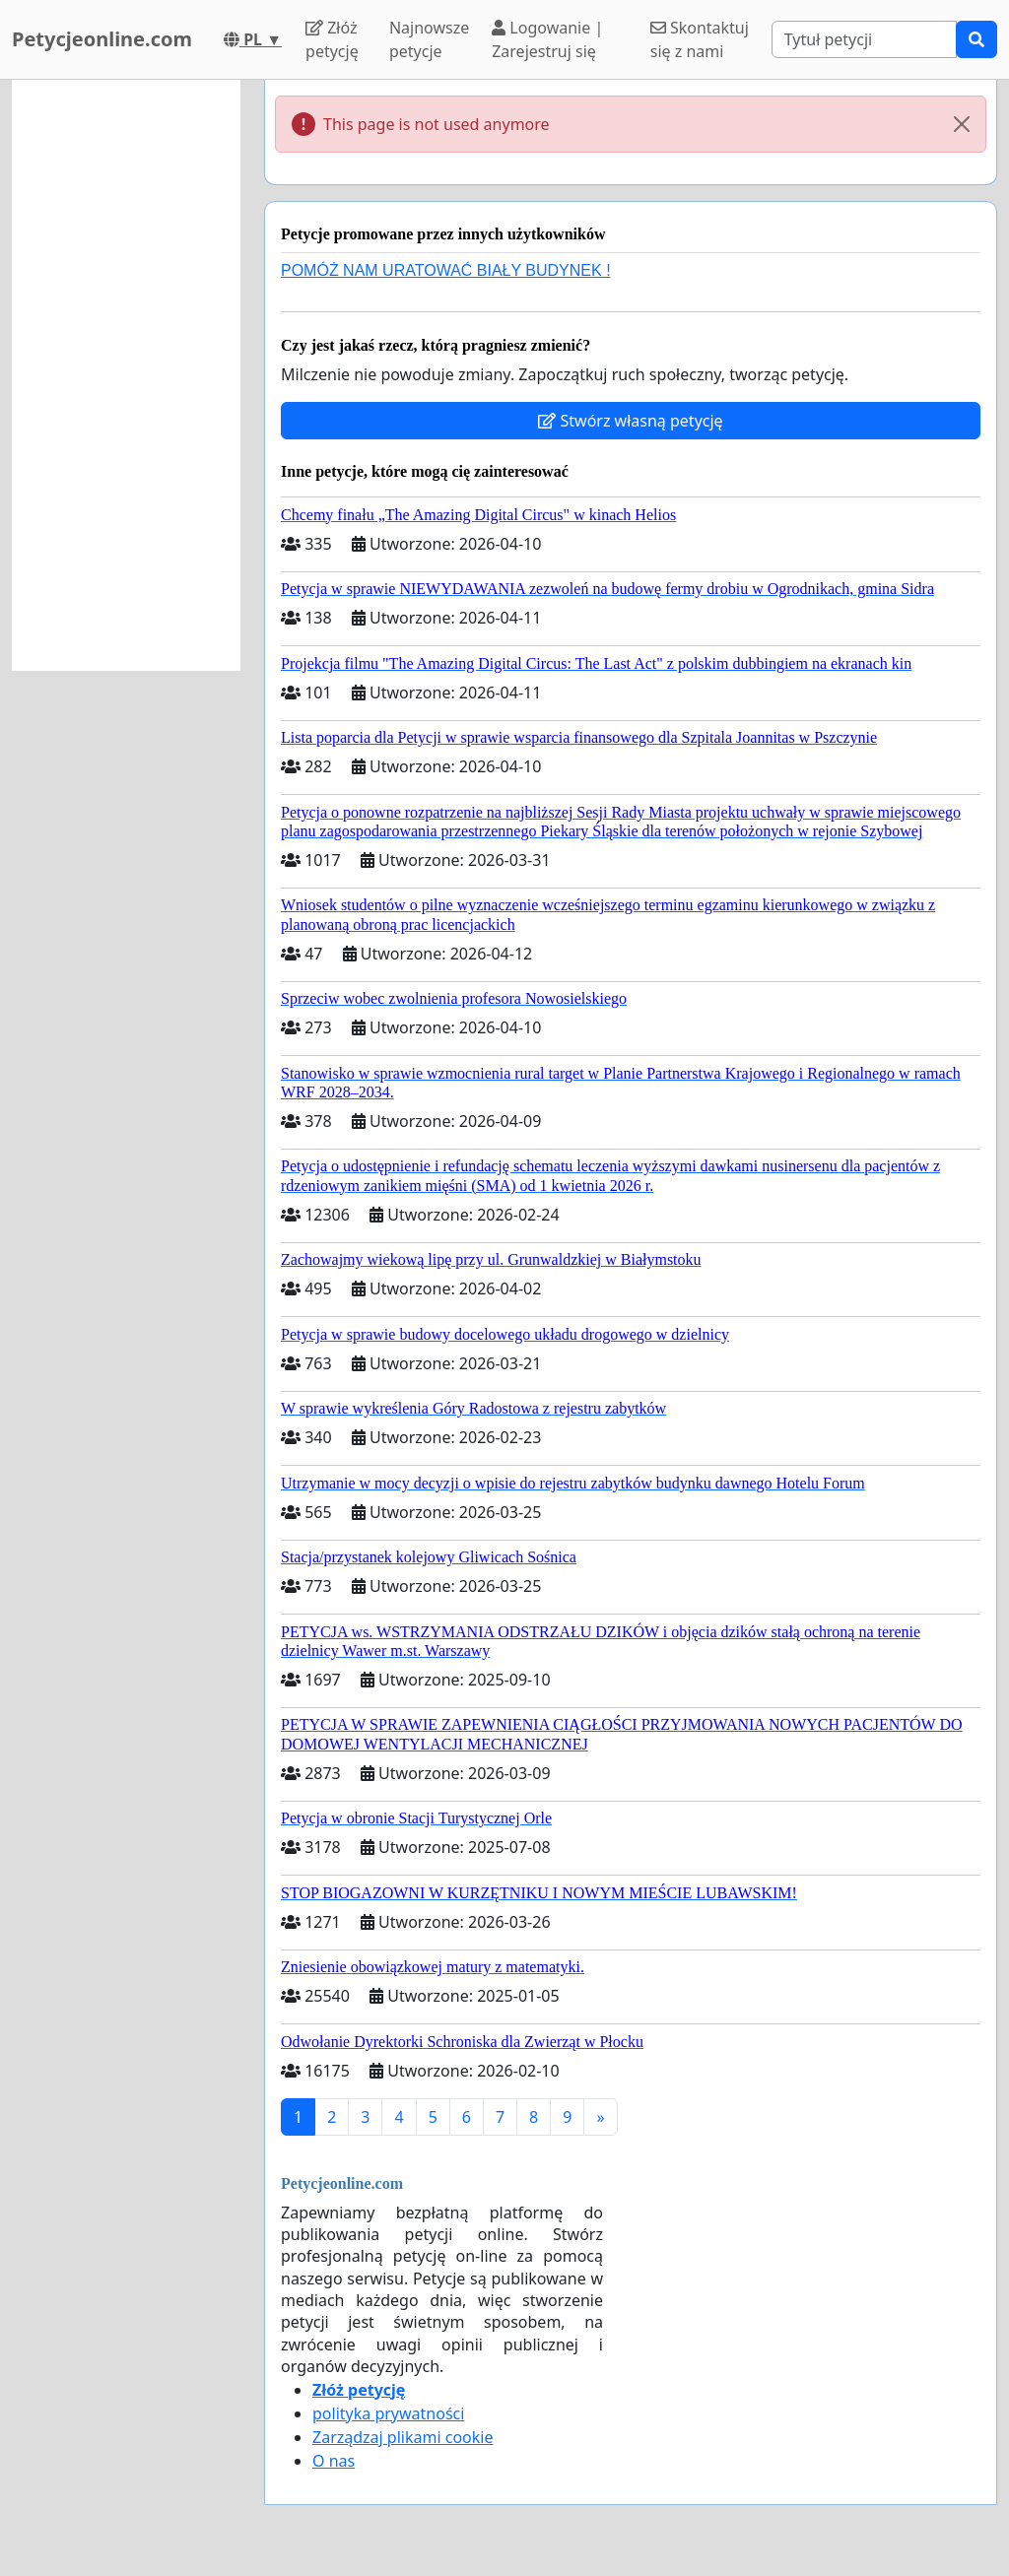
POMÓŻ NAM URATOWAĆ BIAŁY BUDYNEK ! (446, 270)
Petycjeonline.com (102, 39)
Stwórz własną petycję (630, 420)
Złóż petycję (332, 39)
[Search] (864, 39)
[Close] (961, 124)
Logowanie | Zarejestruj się (547, 39)
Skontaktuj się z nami (699, 39)
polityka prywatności (388, 2413)
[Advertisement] (126, 375)
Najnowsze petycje (429, 39)
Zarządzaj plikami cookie (402, 2437)
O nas (333, 2461)
